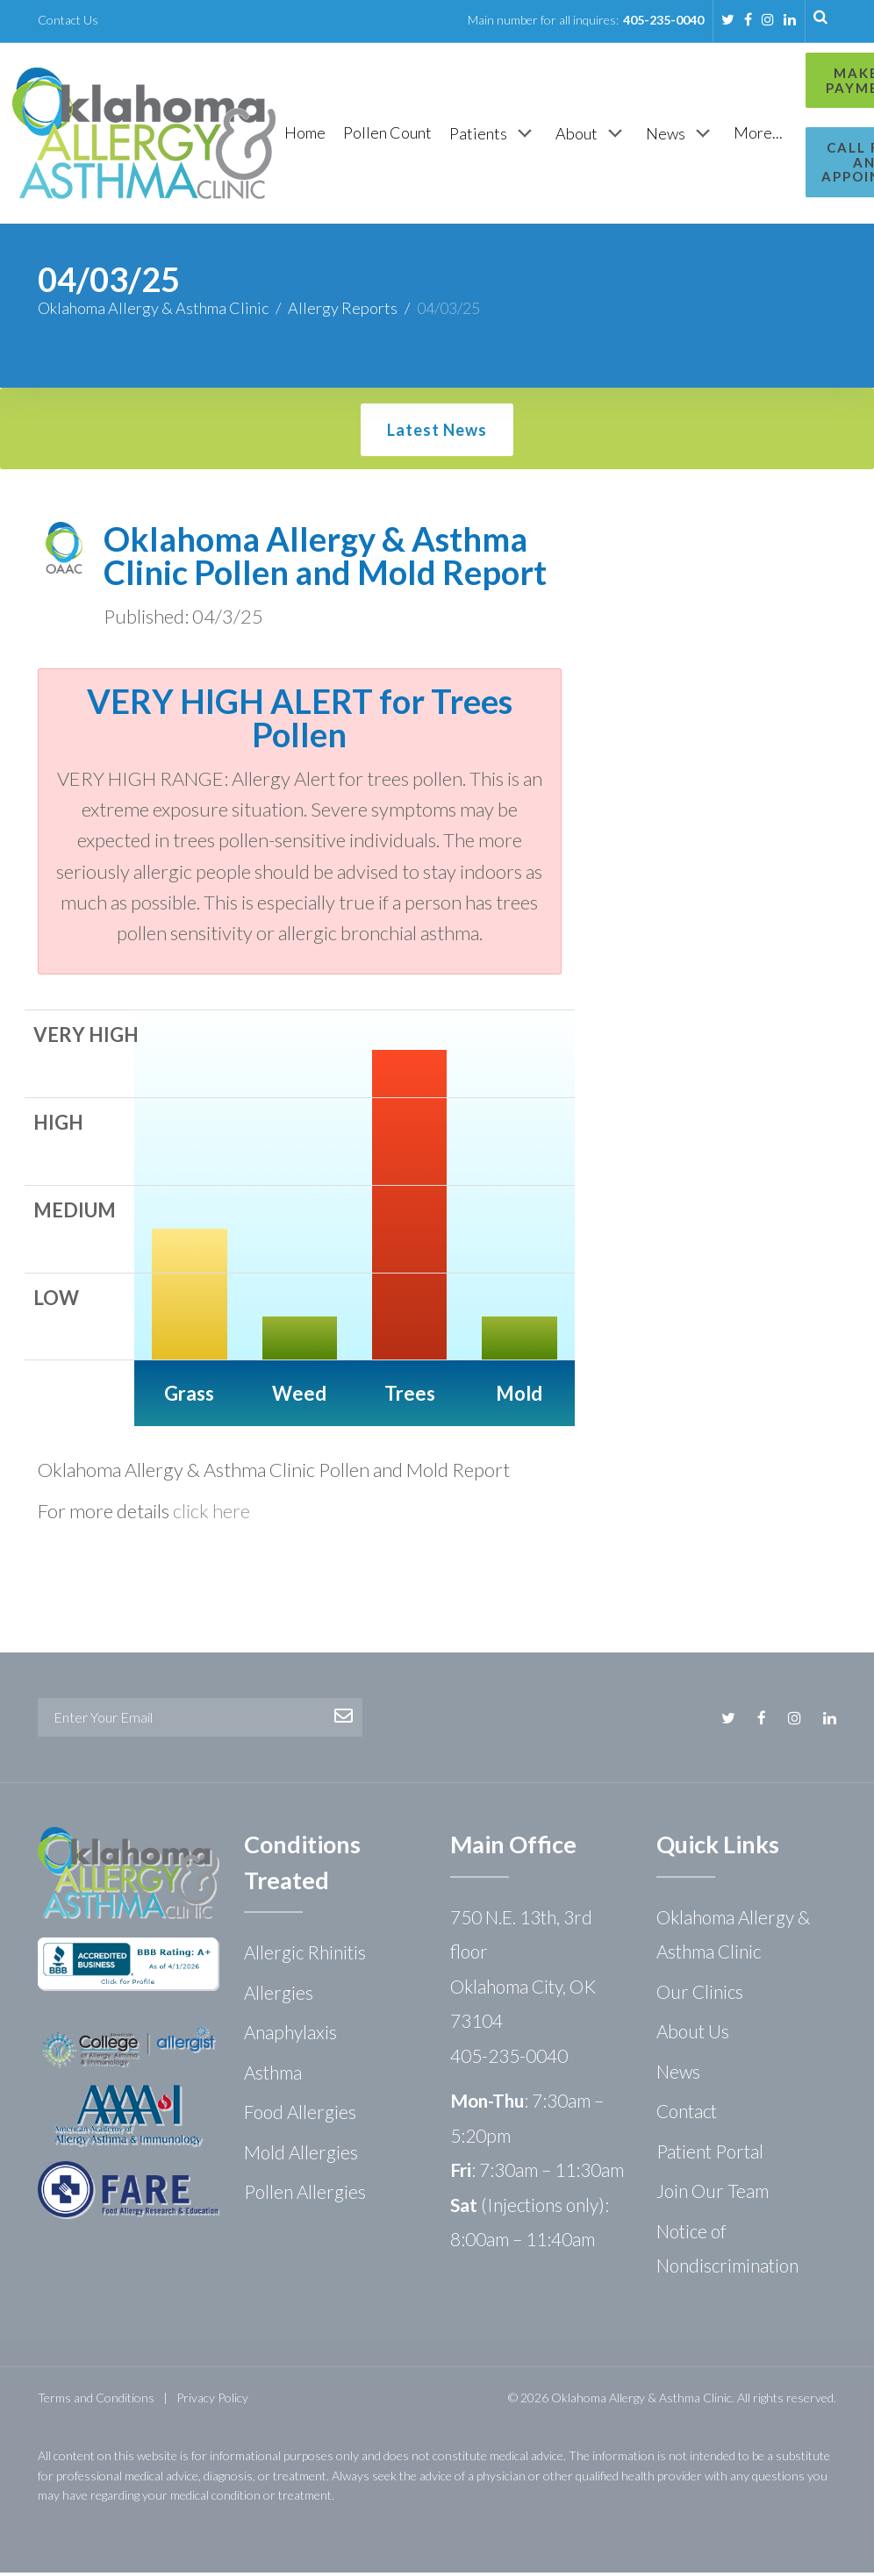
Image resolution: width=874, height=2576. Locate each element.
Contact (686, 2114)
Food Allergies (300, 2115)
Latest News (437, 433)
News (678, 2075)
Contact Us (68, 19)
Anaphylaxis (290, 2035)
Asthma (273, 2076)
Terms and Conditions (96, 2401)
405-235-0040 (663, 19)
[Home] (305, 135)
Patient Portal (709, 2155)
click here (211, 1514)
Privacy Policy (212, 2401)
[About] (592, 135)
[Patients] (494, 135)
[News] (681, 135)
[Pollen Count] (387, 135)
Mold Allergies (301, 2155)
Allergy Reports (343, 311)
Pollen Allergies (305, 2195)
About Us (692, 2034)
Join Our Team (712, 2194)
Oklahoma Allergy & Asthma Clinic (153, 311)
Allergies (278, 1996)
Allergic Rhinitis (305, 1955)
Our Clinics (699, 1995)
